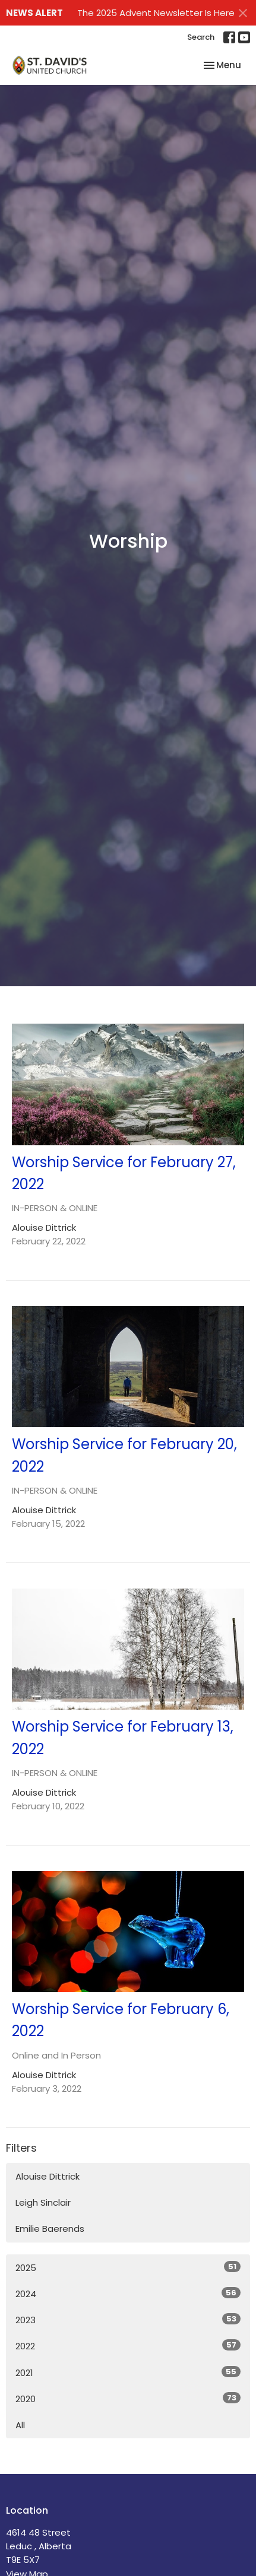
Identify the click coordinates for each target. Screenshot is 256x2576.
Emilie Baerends (49, 2228)
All (20, 2425)
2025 (128, 2267)
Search (200, 37)
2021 (128, 2372)
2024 (128, 2293)
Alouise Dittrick (47, 2176)
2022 (128, 2345)
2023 (128, 2319)
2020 (128, 2398)
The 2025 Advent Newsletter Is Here (156, 13)
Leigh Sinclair (43, 2202)
